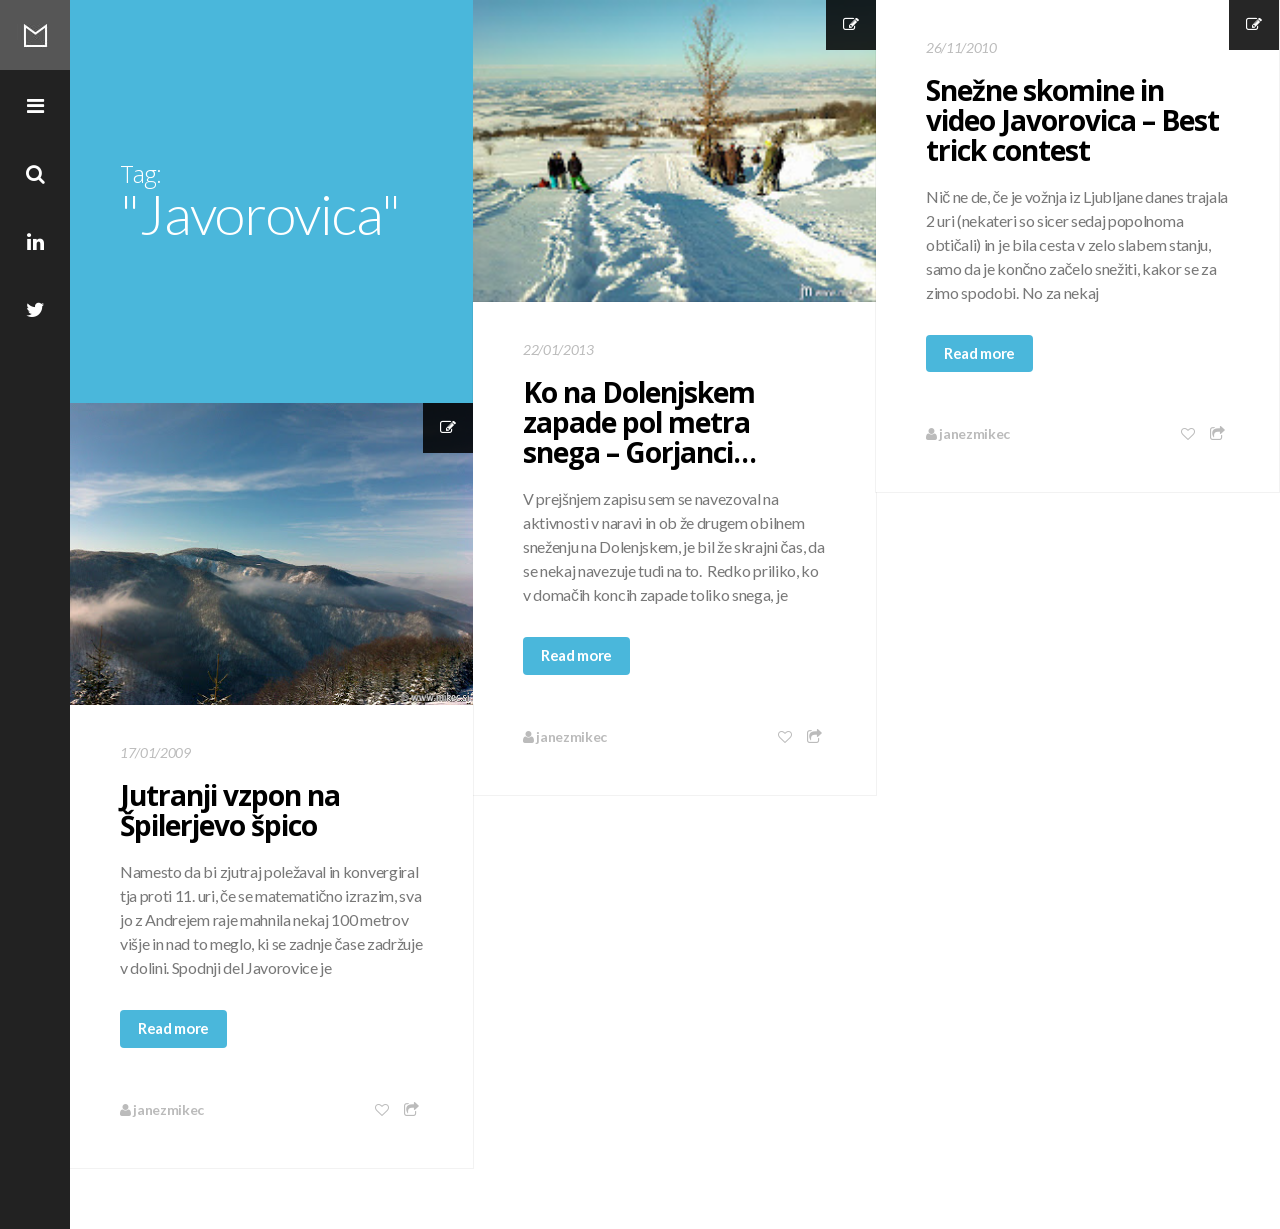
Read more (576, 655)
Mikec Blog (35, 35)
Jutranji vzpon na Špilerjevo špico (230, 810)
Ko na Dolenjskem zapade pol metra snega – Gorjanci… (639, 422)
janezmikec (565, 736)
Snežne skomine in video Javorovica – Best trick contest (1072, 120)
